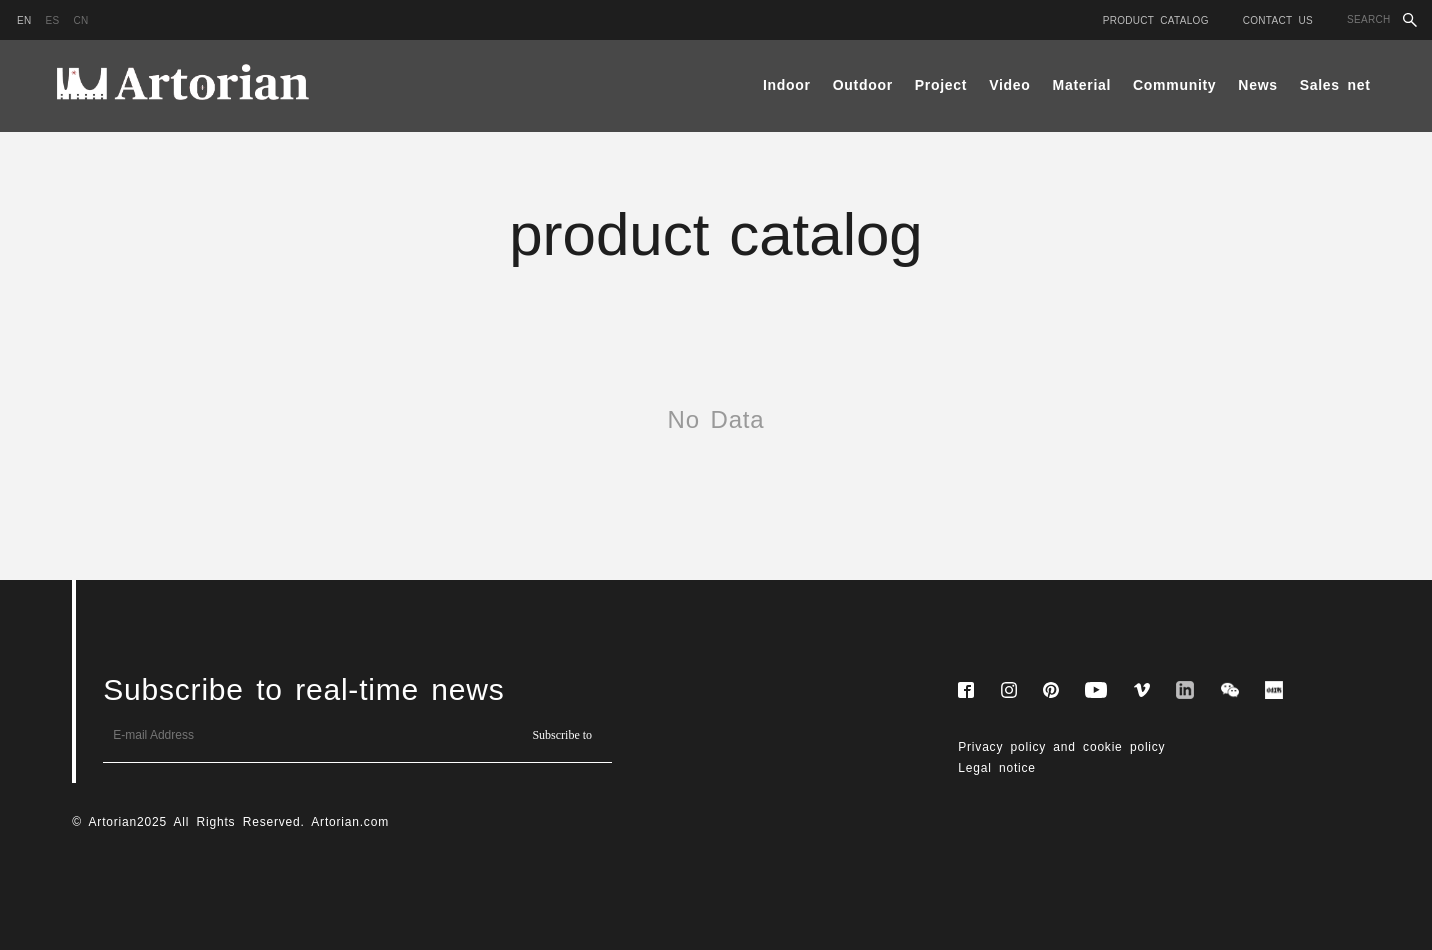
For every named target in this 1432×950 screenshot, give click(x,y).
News (1257, 85)
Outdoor (863, 85)
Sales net (1335, 85)
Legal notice (997, 768)
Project (941, 85)
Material (1082, 85)
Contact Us (1278, 20)
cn (80, 20)
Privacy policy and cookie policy (1061, 747)
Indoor (787, 85)
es (53, 20)
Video (1009, 85)
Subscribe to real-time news (303, 689)
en (24, 20)
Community (1174, 85)
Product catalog (1156, 20)
